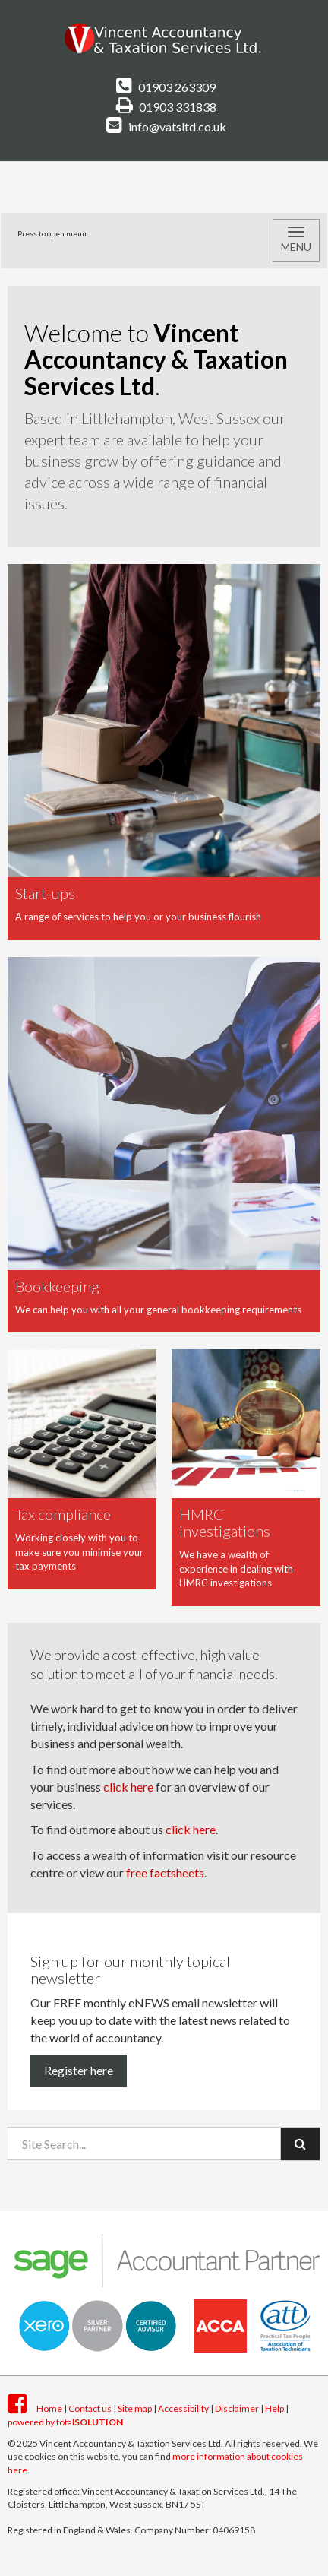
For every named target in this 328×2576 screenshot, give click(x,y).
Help (274, 2408)
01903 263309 (166, 87)
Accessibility (183, 2408)
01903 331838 (166, 107)
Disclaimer (237, 2408)
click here (128, 1786)
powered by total (65, 2422)
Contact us (90, 2408)
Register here (78, 2070)
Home (49, 2408)
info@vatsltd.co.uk (166, 126)
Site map (135, 2408)
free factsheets (165, 1872)
